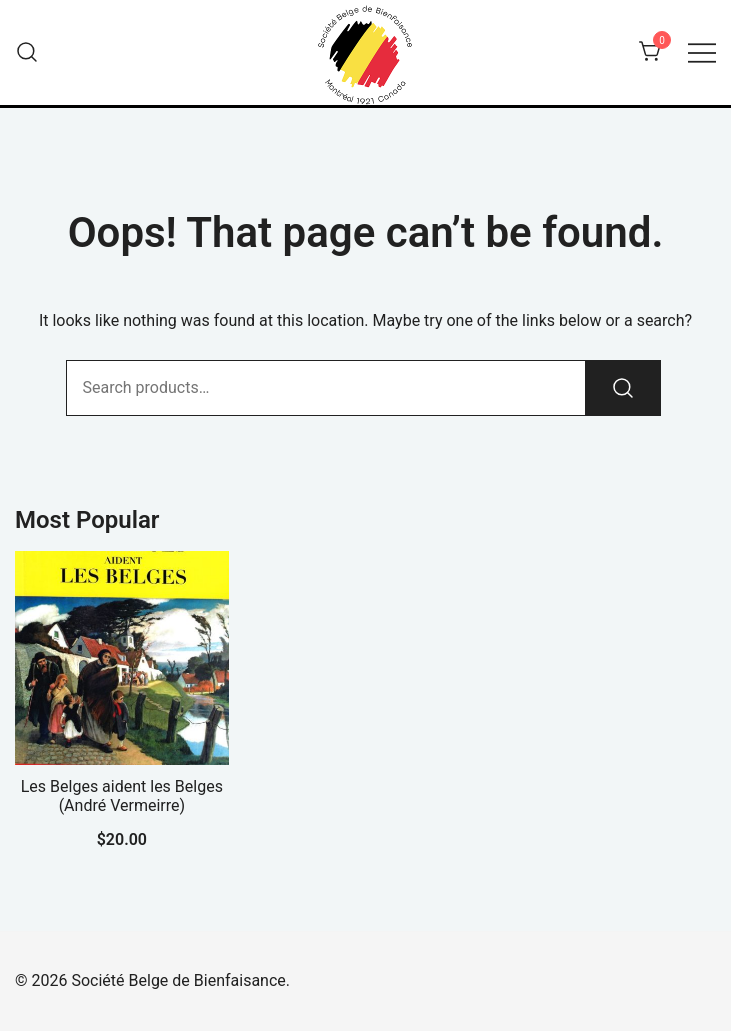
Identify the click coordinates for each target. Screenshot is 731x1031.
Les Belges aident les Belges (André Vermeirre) (122, 796)
